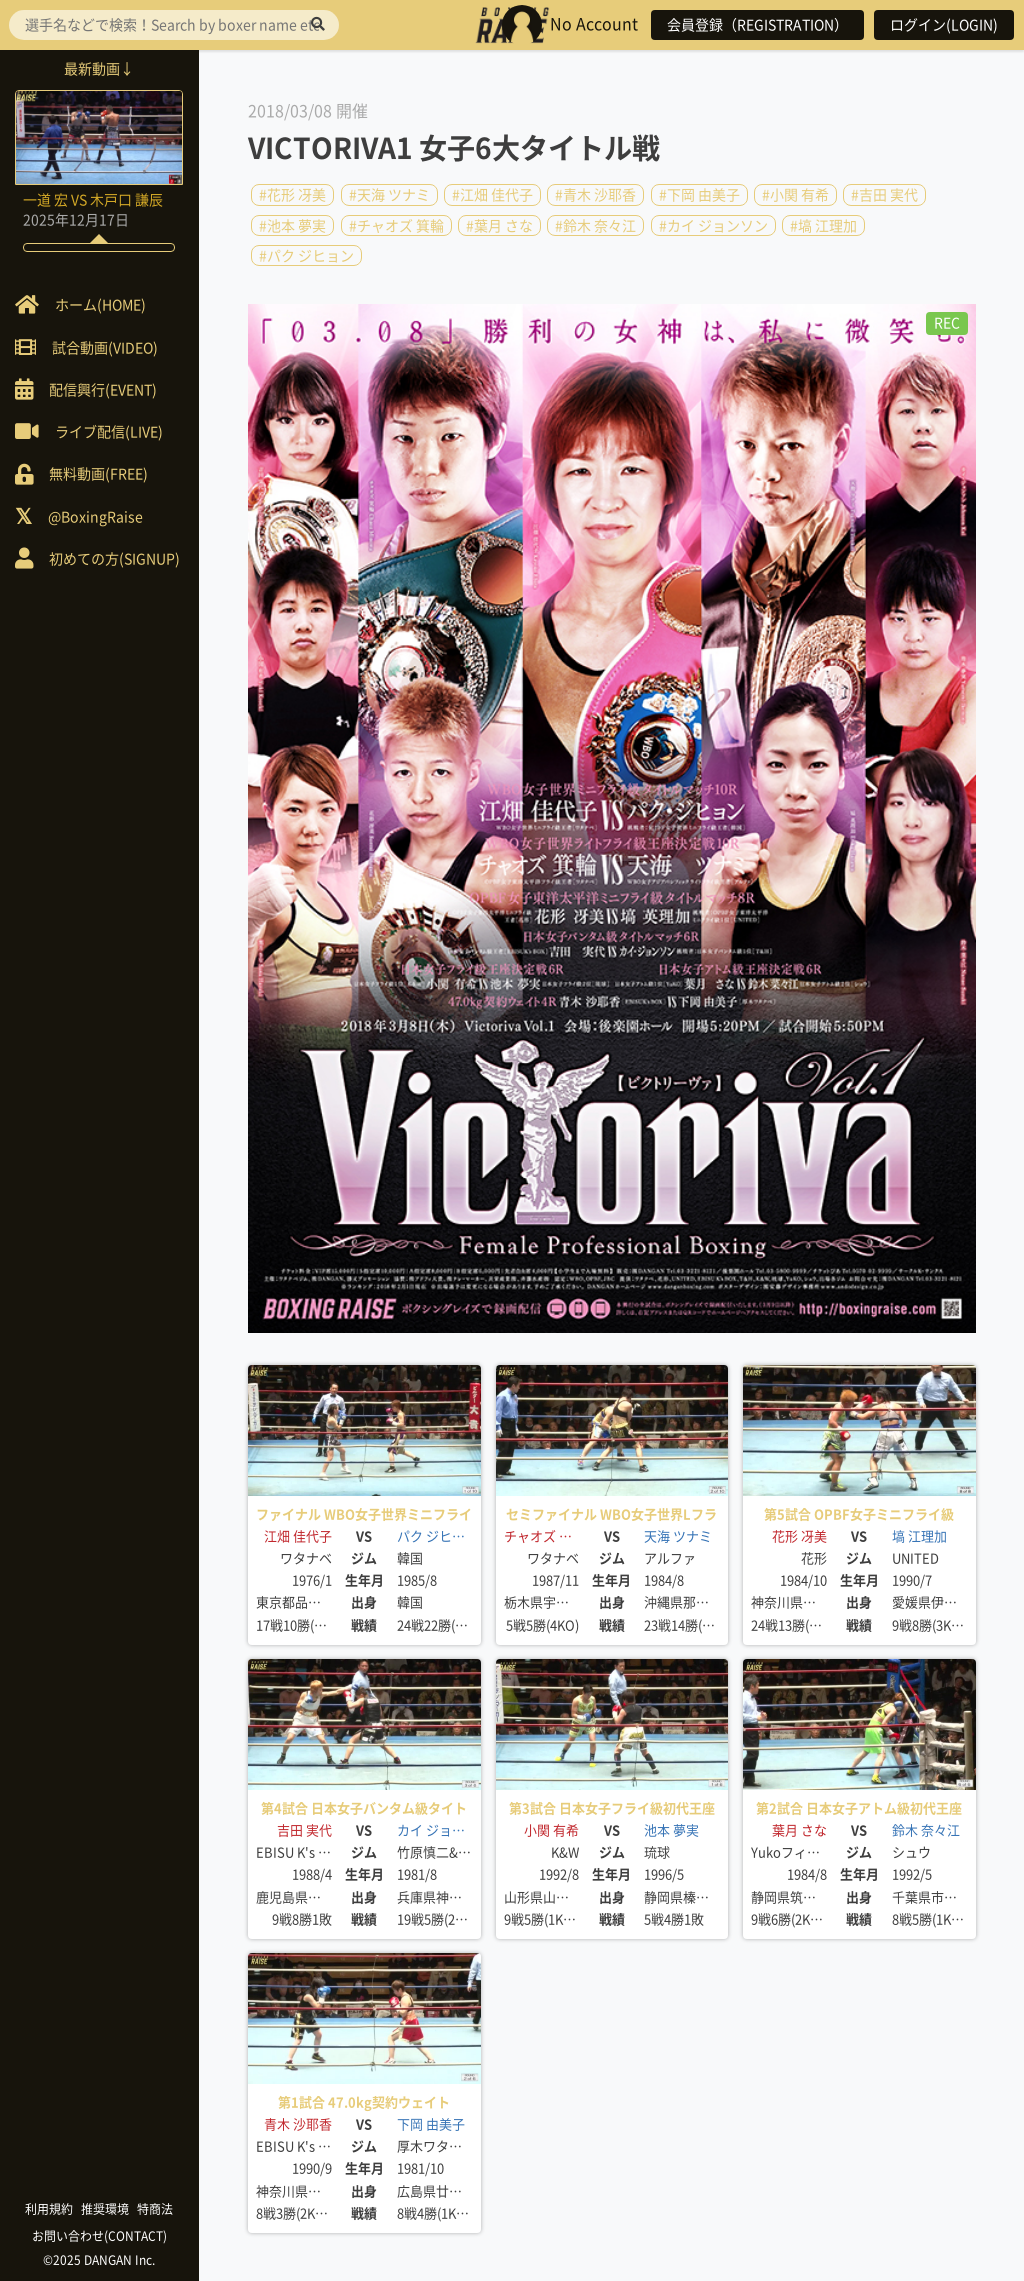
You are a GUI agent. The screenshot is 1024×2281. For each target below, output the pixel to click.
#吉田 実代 (884, 195)
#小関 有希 (795, 195)
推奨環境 (106, 2209)
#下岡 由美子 (699, 195)
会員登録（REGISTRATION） (757, 25)
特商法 (156, 2209)
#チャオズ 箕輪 (396, 225)
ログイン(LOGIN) (944, 25)
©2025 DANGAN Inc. (100, 2260)
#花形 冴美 (292, 195)
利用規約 (50, 2209)
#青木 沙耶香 (595, 195)
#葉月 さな (499, 225)
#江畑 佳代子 (492, 195)
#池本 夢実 (292, 225)
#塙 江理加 (823, 225)
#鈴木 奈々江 (595, 225)
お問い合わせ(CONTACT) (100, 2236)
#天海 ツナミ (389, 195)
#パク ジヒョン (306, 256)
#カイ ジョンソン (713, 225)
